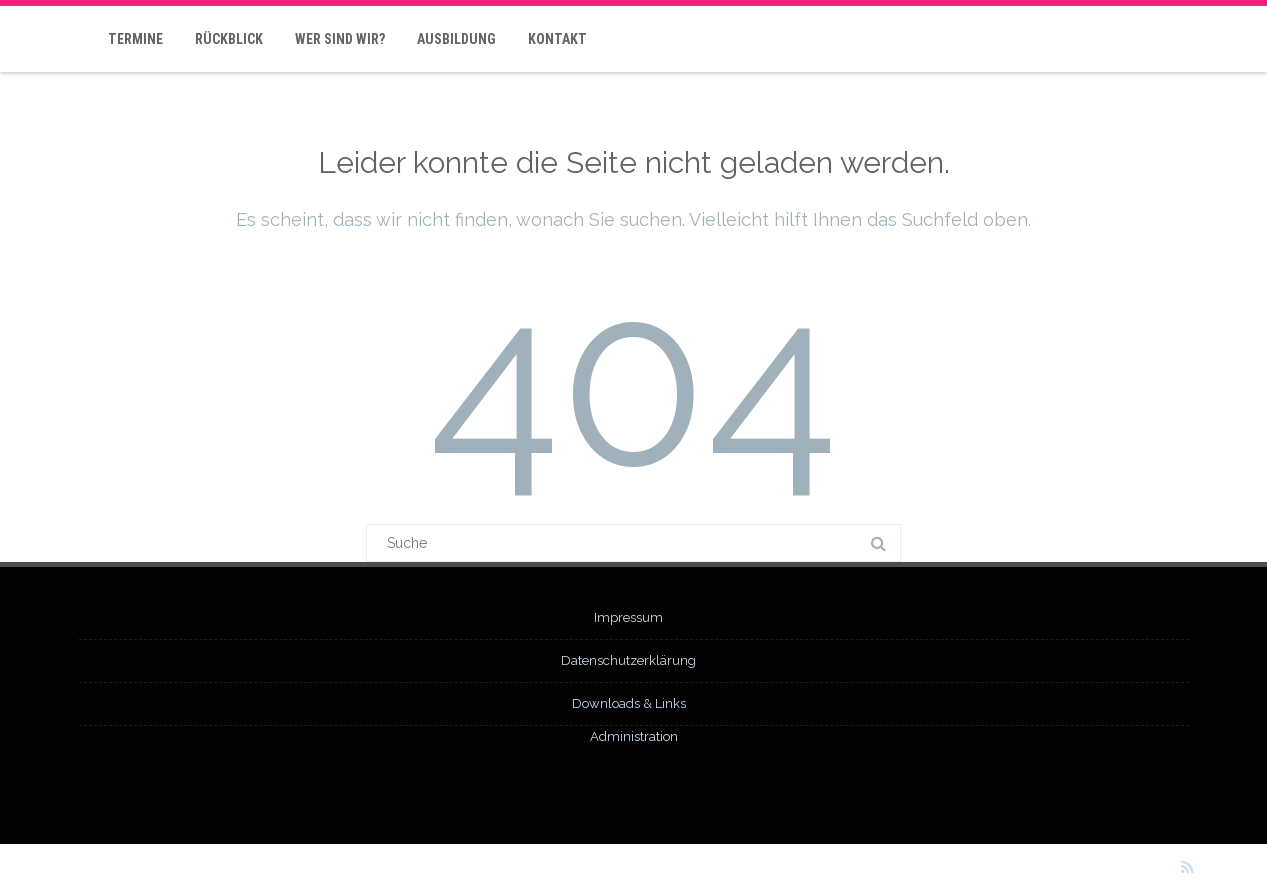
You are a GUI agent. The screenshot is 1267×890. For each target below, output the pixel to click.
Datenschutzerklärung (628, 660)
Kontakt (557, 39)
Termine (135, 39)
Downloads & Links (629, 703)
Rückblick (229, 39)
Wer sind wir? (340, 39)
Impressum (628, 617)
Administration (634, 736)
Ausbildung (456, 39)
